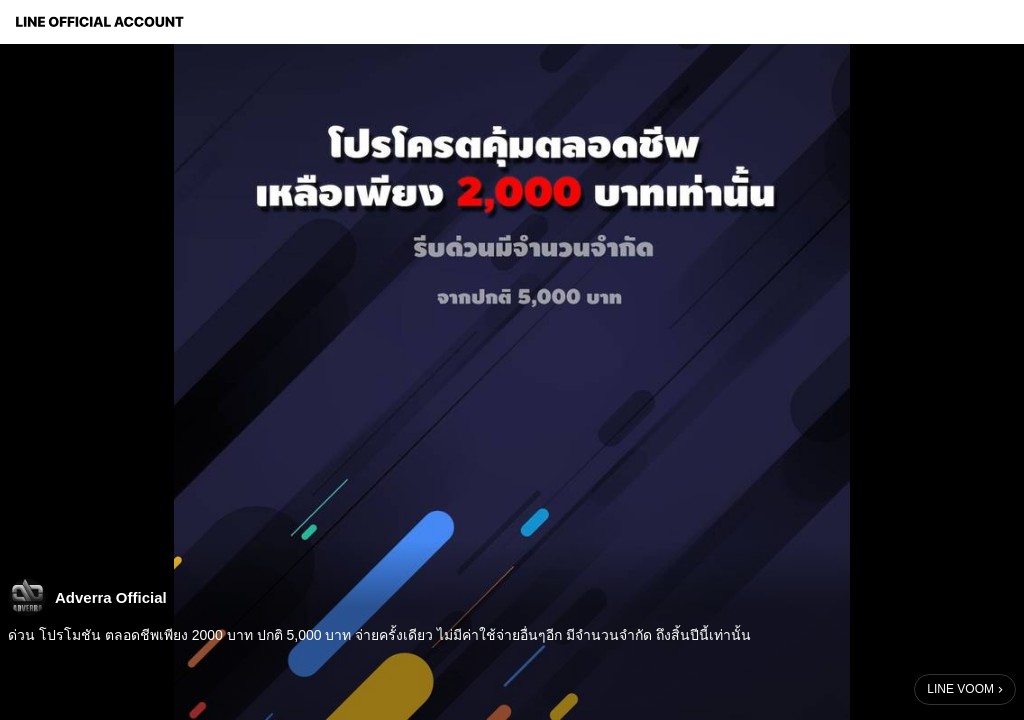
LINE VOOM (960, 689)
